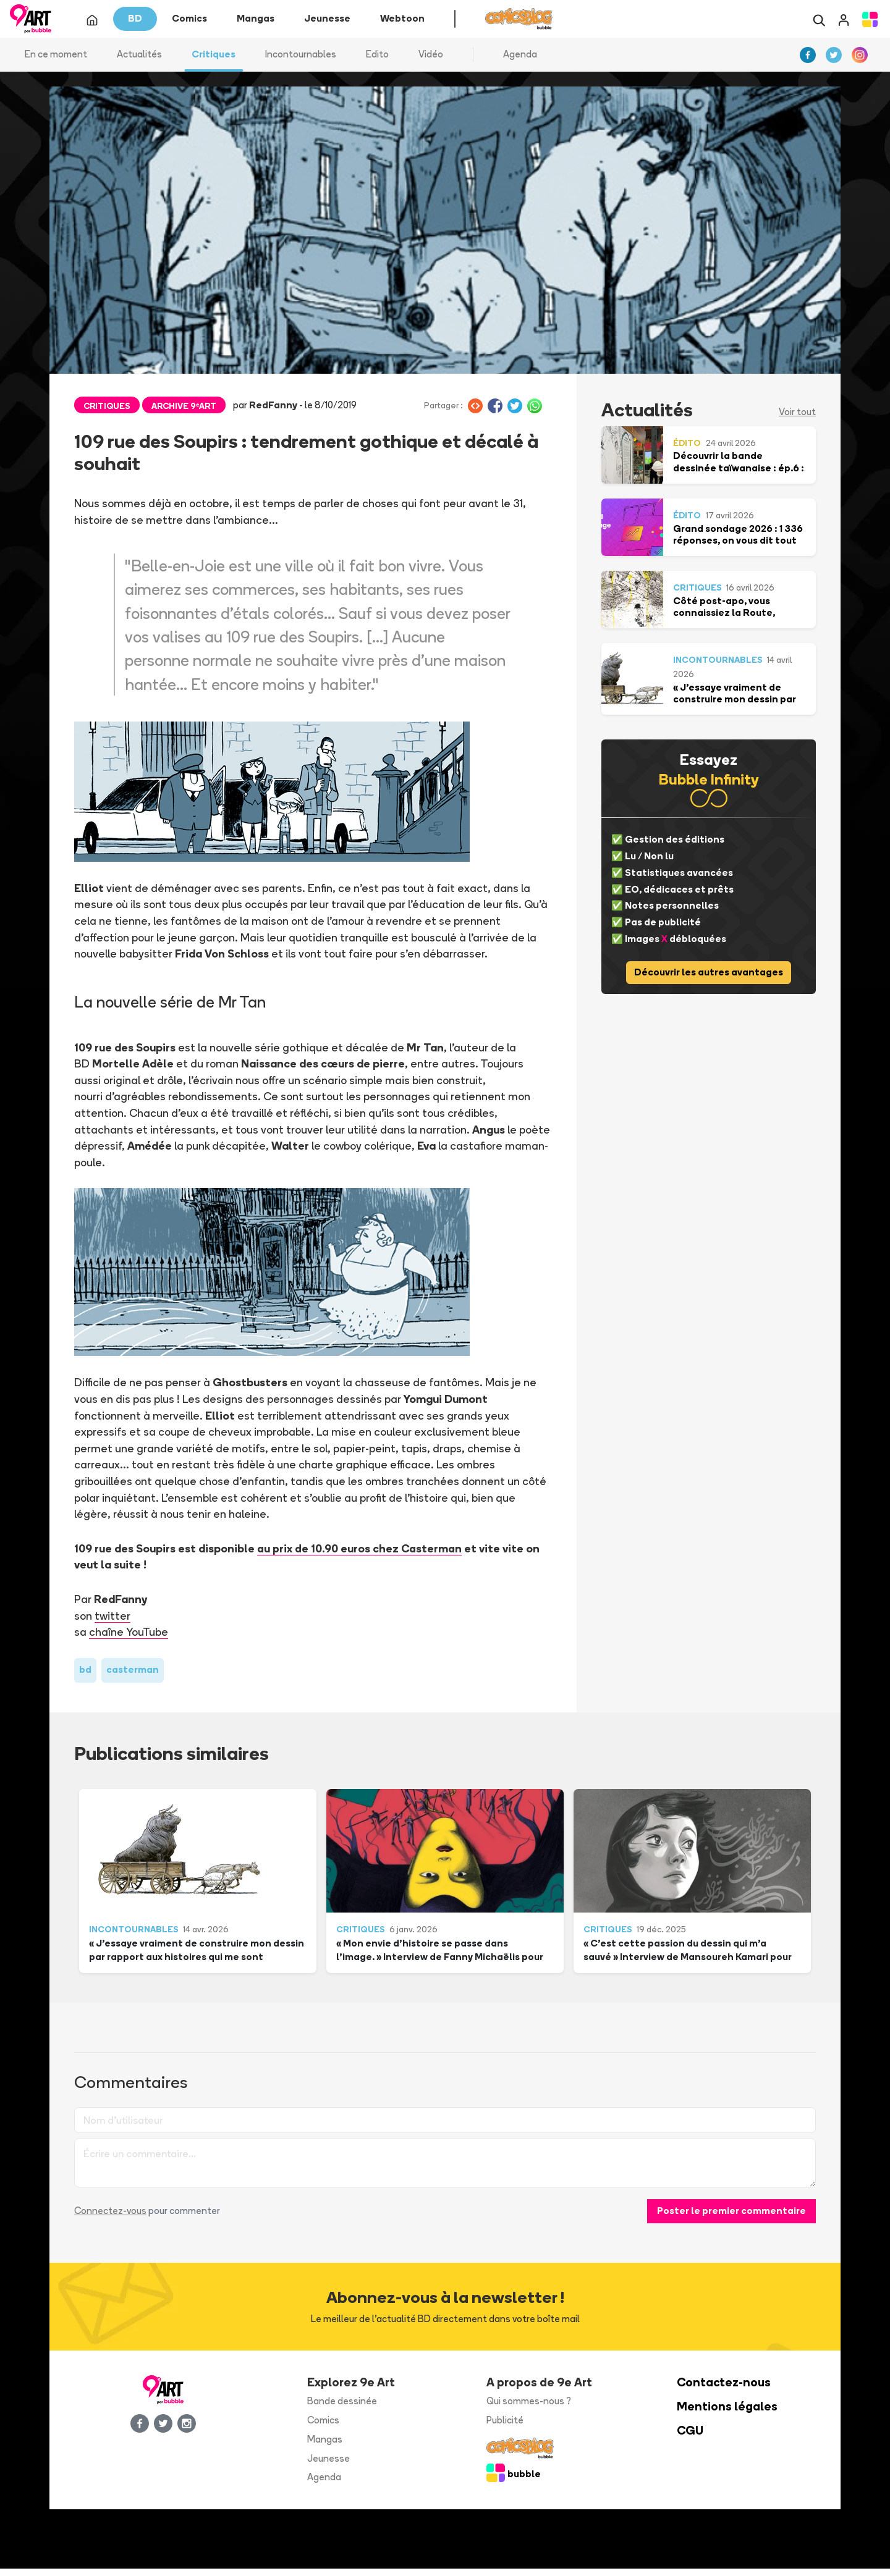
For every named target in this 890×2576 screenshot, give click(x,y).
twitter (112, 1622)
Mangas (324, 2446)
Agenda (520, 61)
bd (85, 1677)
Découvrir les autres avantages (708, 979)
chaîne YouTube (129, 1639)
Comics (323, 2427)
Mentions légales (727, 2414)
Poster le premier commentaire (731, 2218)
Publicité (504, 2427)
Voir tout (797, 419)
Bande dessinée (342, 2408)
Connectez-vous (110, 2218)
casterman (132, 1677)
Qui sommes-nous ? (528, 2408)
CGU (690, 2438)
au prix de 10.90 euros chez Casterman (359, 1555)
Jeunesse (328, 2465)
